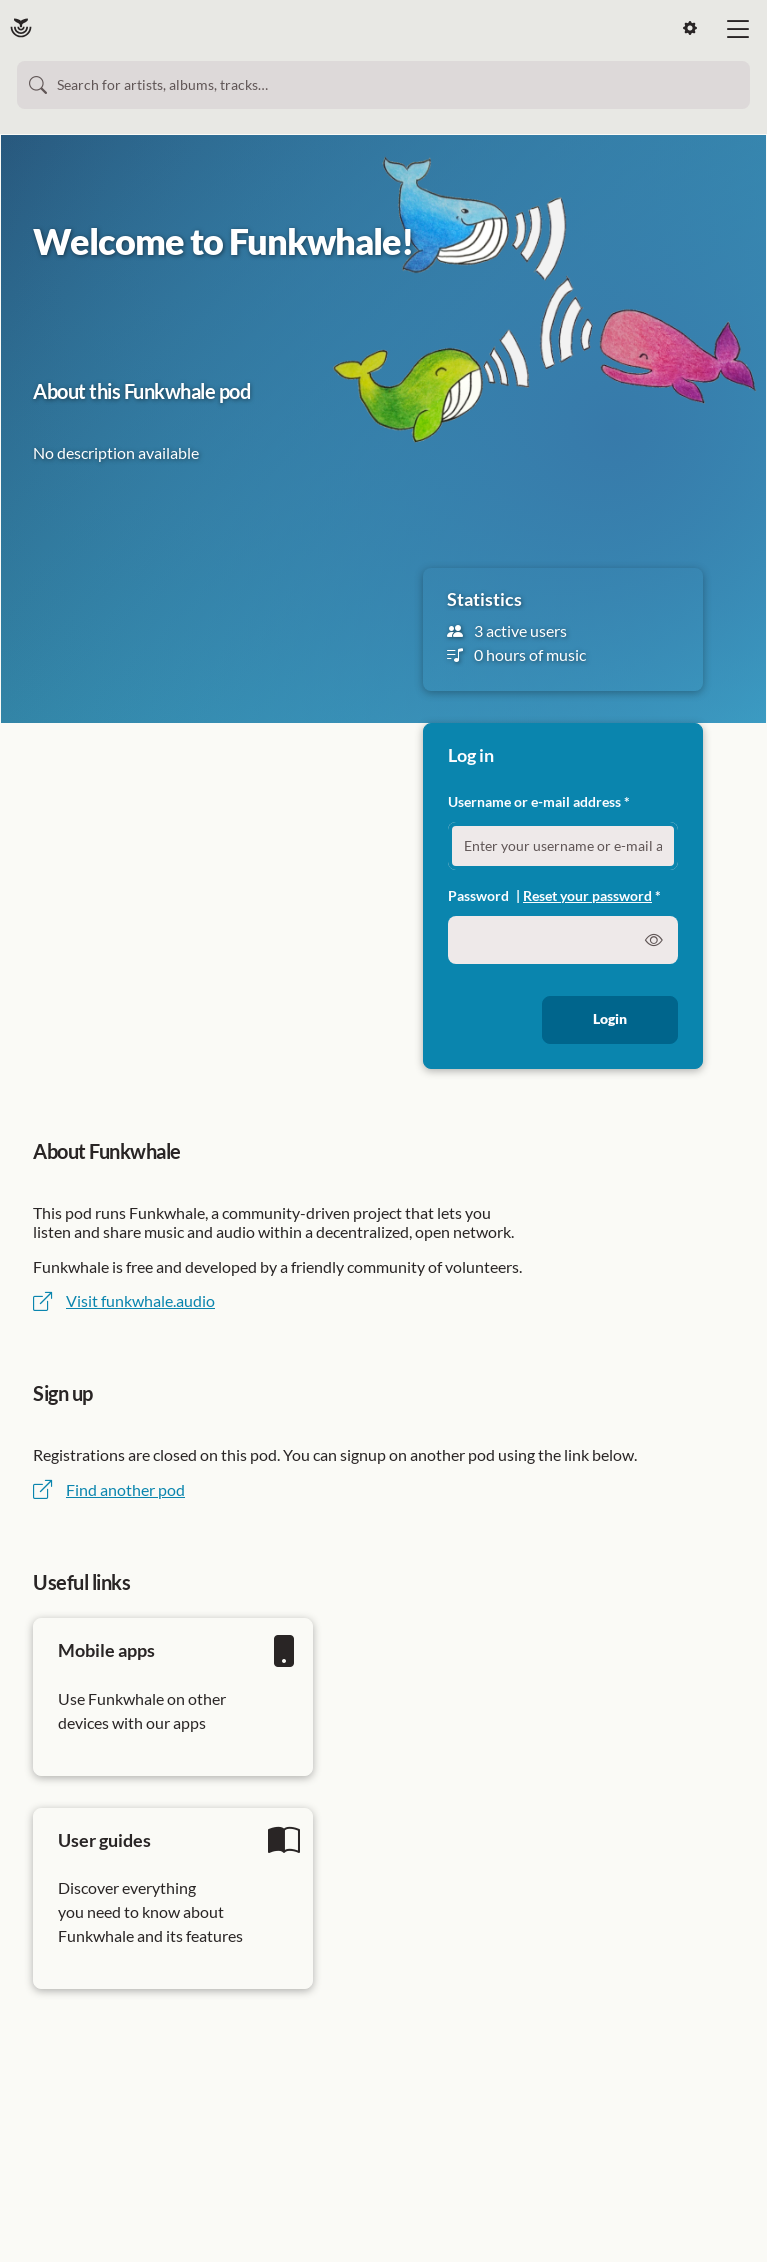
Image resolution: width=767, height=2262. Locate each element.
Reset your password (587, 895)
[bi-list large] (738, 29)
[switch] (654, 941)
